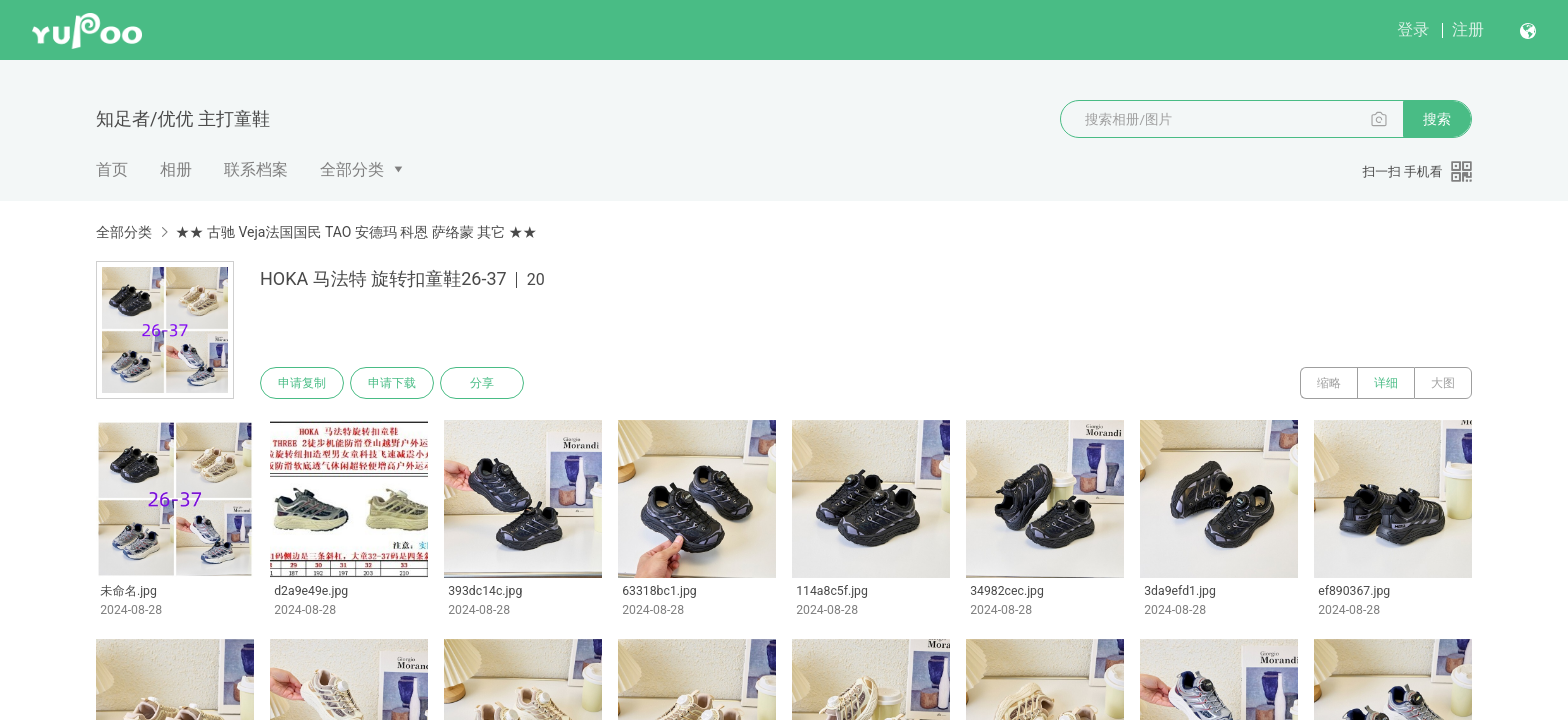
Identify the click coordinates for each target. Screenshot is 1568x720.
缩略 (1329, 383)
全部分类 (352, 169)
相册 (176, 169)
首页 (112, 169)
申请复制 (302, 383)
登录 (1413, 29)
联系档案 (256, 169)
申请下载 (392, 383)
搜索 (1437, 119)
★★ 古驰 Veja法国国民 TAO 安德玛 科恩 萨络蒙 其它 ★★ (355, 232)
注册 (1468, 29)
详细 (1386, 383)
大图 (1443, 383)
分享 (482, 383)
